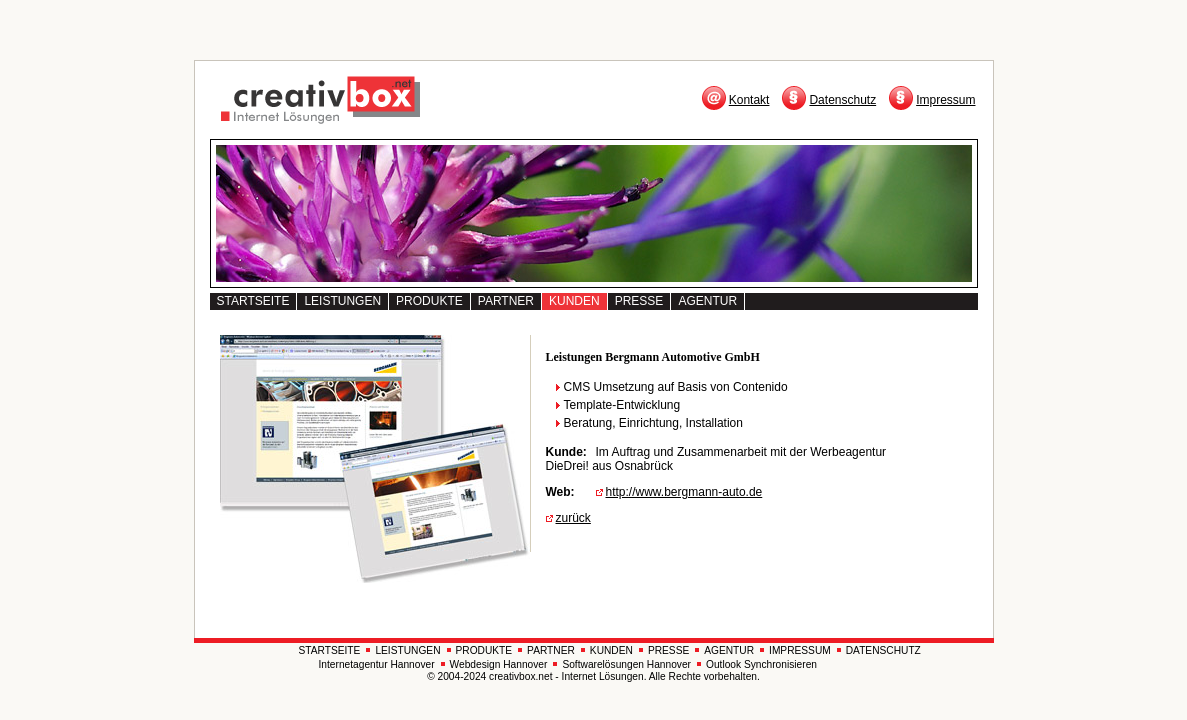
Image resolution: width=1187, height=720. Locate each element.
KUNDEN (574, 301)
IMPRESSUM (800, 650)
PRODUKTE (429, 301)
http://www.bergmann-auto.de (684, 492)
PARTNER (506, 301)
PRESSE (639, 301)
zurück (573, 518)
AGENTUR (707, 301)
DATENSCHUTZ (883, 650)
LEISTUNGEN (342, 301)
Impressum (945, 100)
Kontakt (749, 100)
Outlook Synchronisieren (761, 664)
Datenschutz (842, 100)
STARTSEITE (253, 301)
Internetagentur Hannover (377, 664)
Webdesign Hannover (499, 664)
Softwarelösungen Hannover (626, 664)
